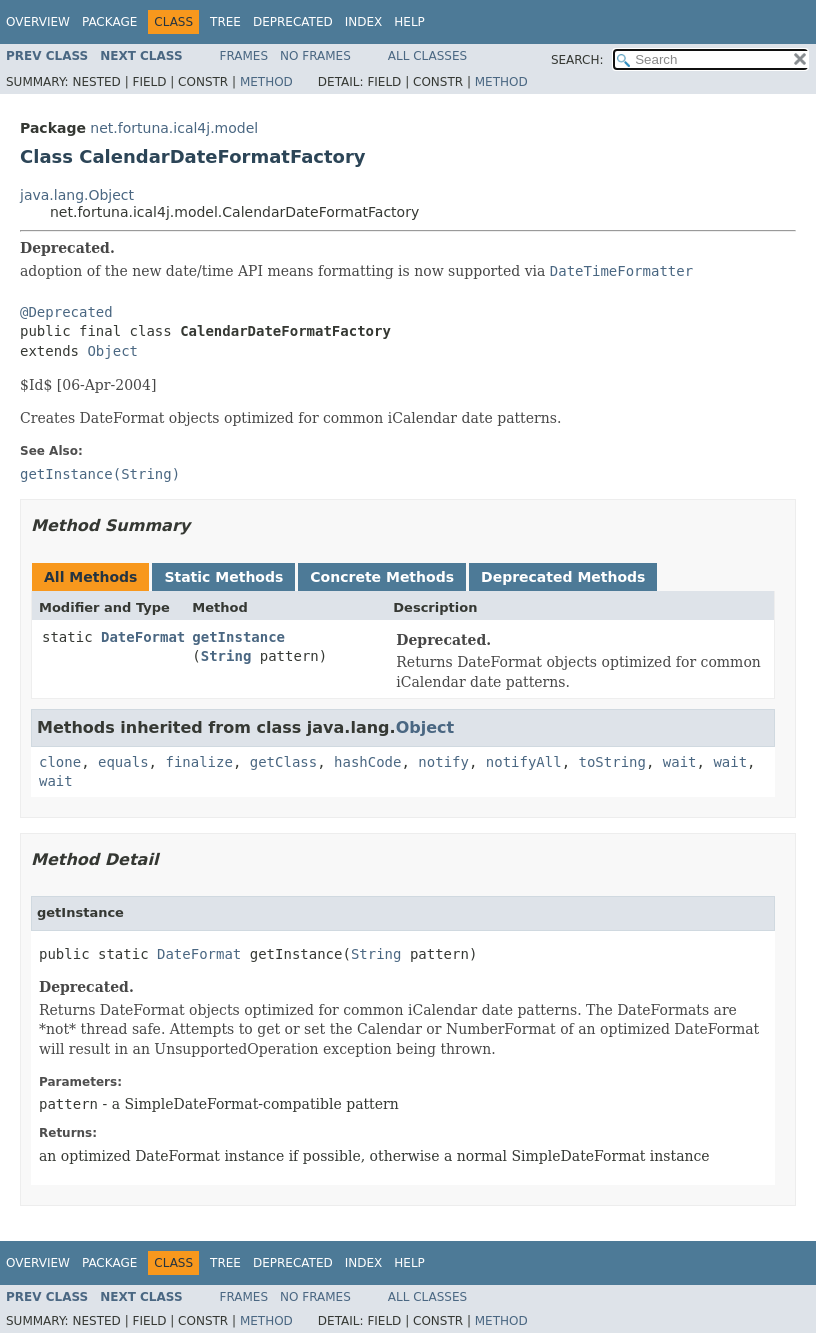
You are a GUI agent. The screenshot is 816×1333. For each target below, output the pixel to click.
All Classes (427, 56)
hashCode (367, 762)
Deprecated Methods (563, 577)
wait (680, 762)
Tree (225, 22)
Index (364, 22)
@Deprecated (66, 312)
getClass (283, 762)
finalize (198, 762)
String (226, 656)
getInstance (238, 637)
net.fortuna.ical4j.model (174, 128)
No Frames (315, 56)
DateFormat (143, 637)
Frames (244, 56)
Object (112, 351)
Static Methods (223, 577)
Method (266, 82)
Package (109, 22)
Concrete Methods (382, 577)
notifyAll (524, 762)
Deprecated (293, 22)
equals (123, 762)
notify (443, 762)
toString (612, 762)
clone (60, 762)
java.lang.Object (77, 195)
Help (409, 22)
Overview (38, 22)
